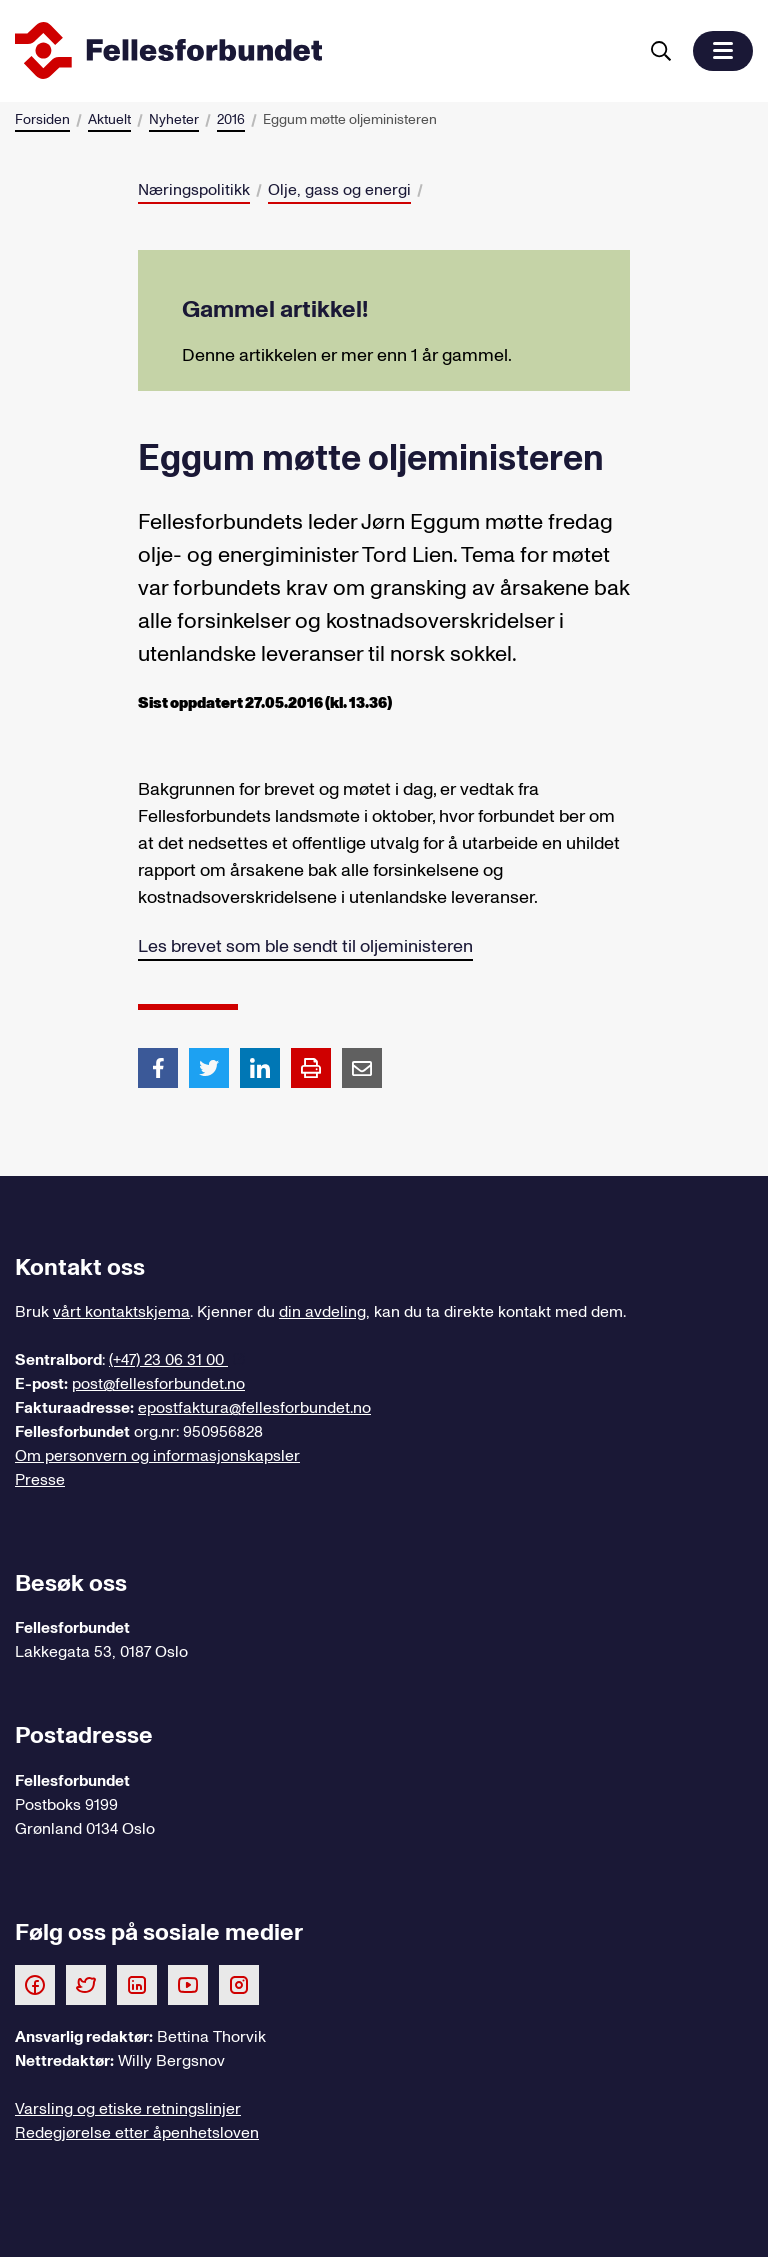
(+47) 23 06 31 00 (168, 1360)
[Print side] (311, 1068)
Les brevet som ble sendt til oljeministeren (305, 946)
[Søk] (661, 51)
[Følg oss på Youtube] (188, 1984)
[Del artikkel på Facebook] (158, 1067)
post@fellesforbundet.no (158, 1384)
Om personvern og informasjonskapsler (157, 1456)
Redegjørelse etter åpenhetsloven (137, 2133)
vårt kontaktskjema (121, 1312)
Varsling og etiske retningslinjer (128, 2109)
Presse (40, 1480)
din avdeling (322, 1312)
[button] (723, 51)
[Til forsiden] (322, 51)
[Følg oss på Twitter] (86, 1984)
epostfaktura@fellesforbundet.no (254, 1408)
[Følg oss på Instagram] (239, 1984)
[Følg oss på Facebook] (35, 1984)
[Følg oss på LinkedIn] (137, 1984)
